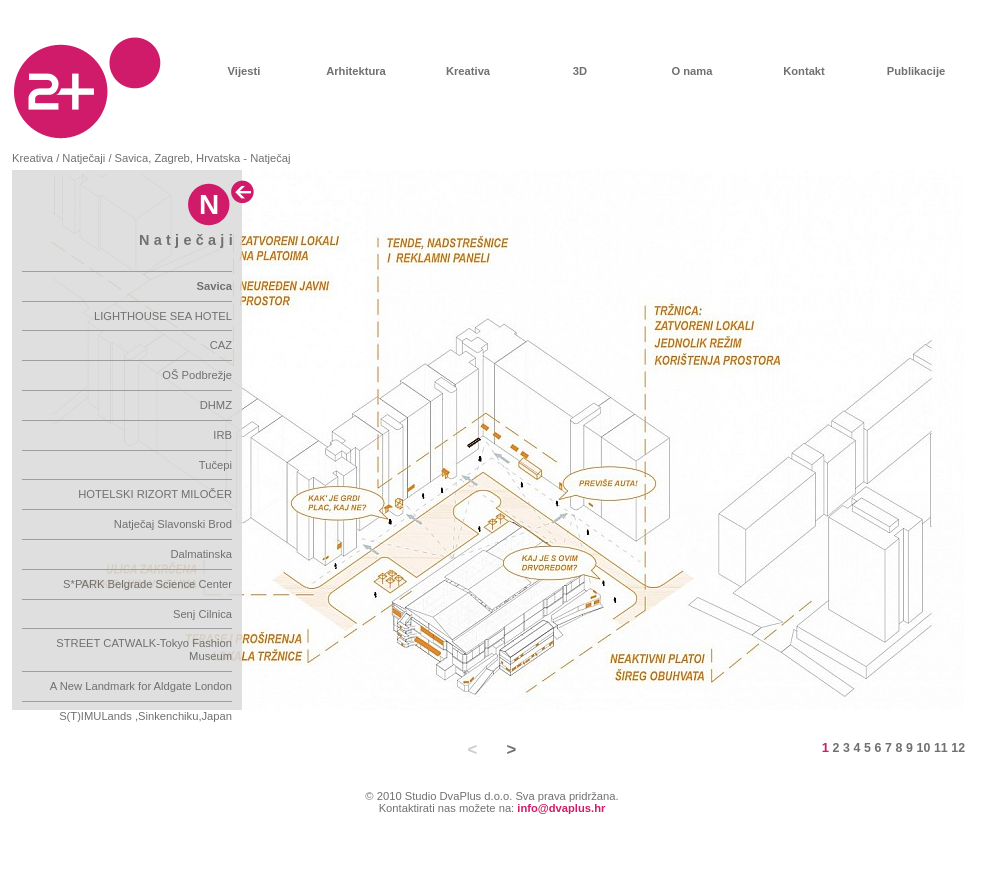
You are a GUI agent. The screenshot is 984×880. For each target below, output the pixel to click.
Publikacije (916, 71)
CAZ (221, 345)
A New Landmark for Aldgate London (141, 686)
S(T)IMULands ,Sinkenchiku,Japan (145, 716)
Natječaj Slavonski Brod (173, 524)
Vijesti (244, 71)
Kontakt (804, 71)
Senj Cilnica (202, 614)
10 (924, 748)
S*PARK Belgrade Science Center (147, 584)
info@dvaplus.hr (561, 808)
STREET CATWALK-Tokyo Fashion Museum (144, 649)
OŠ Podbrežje (197, 375)
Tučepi (215, 465)
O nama (691, 71)
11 (941, 748)
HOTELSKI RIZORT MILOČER (155, 494)
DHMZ (216, 405)
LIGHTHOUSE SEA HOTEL (163, 316)
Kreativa (468, 71)
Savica (214, 286)
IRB (222, 435)
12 (958, 748)
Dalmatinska (201, 554)
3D (580, 71)
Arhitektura (356, 71)
